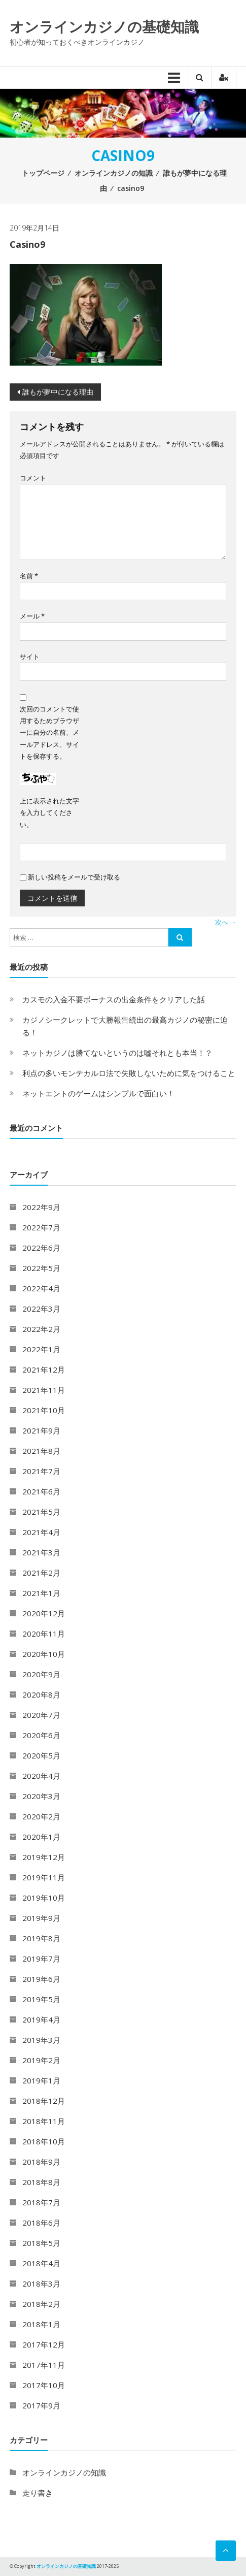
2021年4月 (41, 1532)
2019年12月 (43, 1857)
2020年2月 (41, 1816)
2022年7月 (41, 1227)
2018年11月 (43, 2121)
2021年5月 (41, 1512)
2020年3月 (41, 1796)
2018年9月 (41, 2162)
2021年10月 (43, 1410)
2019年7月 (41, 1958)
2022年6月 (41, 1248)
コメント (33, 477)
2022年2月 (41, 1329)
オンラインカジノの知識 (114, 173)
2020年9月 (41, 1674)
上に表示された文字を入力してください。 (49, 812)
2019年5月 (41, 1999)
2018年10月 (43, 2141)
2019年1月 (41, 2080)
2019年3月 (41, 2040)
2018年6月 (41, 2223)
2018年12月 (43, 2101)
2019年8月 (41, 1938)
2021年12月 (43, 1369)
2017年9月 (41, 2405)
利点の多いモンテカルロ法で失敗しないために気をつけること (128, 1073)
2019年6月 (41, 1979)
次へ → (225, 922)
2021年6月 (41, 1491)
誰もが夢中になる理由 (57, 392)
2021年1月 (41, 1593)
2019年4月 (41, 2019)
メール (32, 616)
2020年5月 (41, 1755)
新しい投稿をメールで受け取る (74, 877)
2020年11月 (43, 1633)
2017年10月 (43, 2385)
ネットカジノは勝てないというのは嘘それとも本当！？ (117, 1053)
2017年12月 (43, 2344)
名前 (29, 575)
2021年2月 (41, 1573)
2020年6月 (41, 1735)
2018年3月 (41, 2283)
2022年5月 (41, 1268)
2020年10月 (43, 1654)
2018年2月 (41, 2304)
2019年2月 (41, 2060)
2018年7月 (41, 2202)
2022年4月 (41, 1288)
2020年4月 (41, 1776)
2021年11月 (43, 1390)
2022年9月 (41, 1207)
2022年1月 (41, 1349)
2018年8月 (41, 2182)
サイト (30, 656)
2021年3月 (41, 1552)
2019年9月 (41, 1918)
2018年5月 (41, 2243)
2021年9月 (41, 1430)
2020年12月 (43, 1613)
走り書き (37, 2493)
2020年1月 (41, 1837)
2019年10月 (43, 1898)
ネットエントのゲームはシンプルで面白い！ (98, 1093)
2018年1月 (41, 2324)
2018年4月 (41, 2263)
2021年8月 (41, 1451)
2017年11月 (43, 2365)
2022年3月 (41, 1308)
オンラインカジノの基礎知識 (104, 26)
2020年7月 (41, 1715)
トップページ (43, 173)
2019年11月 (43, 1877)
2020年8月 (41, 1694)
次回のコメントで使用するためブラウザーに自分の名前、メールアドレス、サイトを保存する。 (49, 732)
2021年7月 (41, 1471)
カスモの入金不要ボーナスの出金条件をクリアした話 (113, 999)
